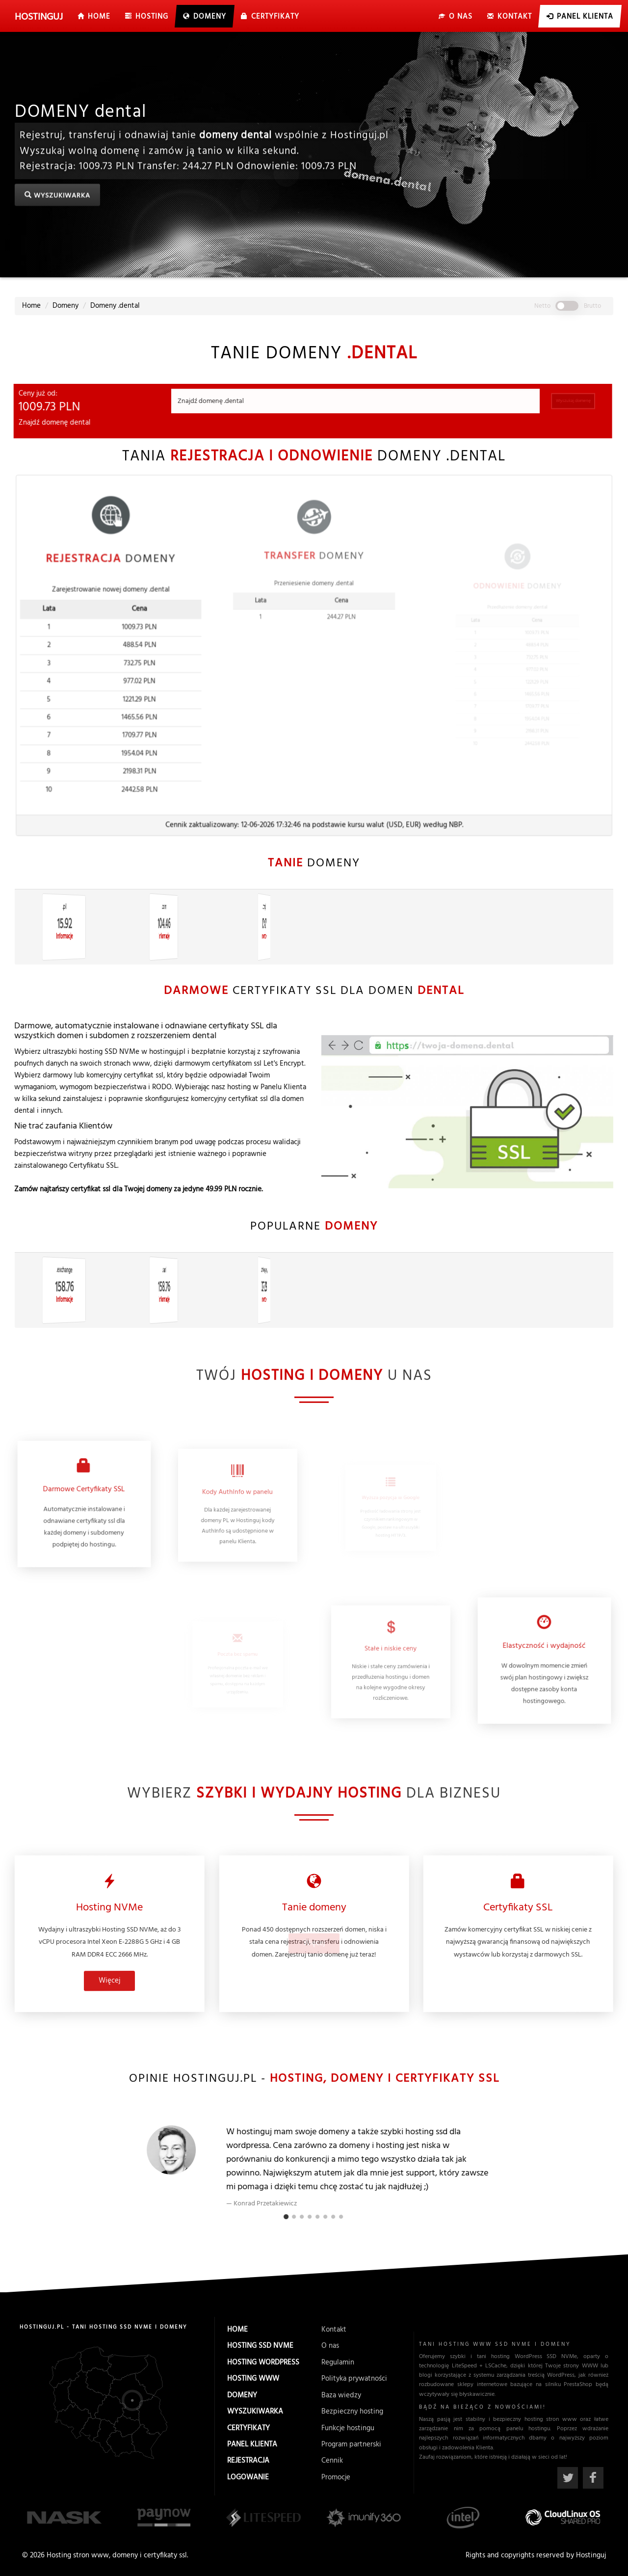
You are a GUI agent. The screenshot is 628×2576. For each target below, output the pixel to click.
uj (39, 17)
